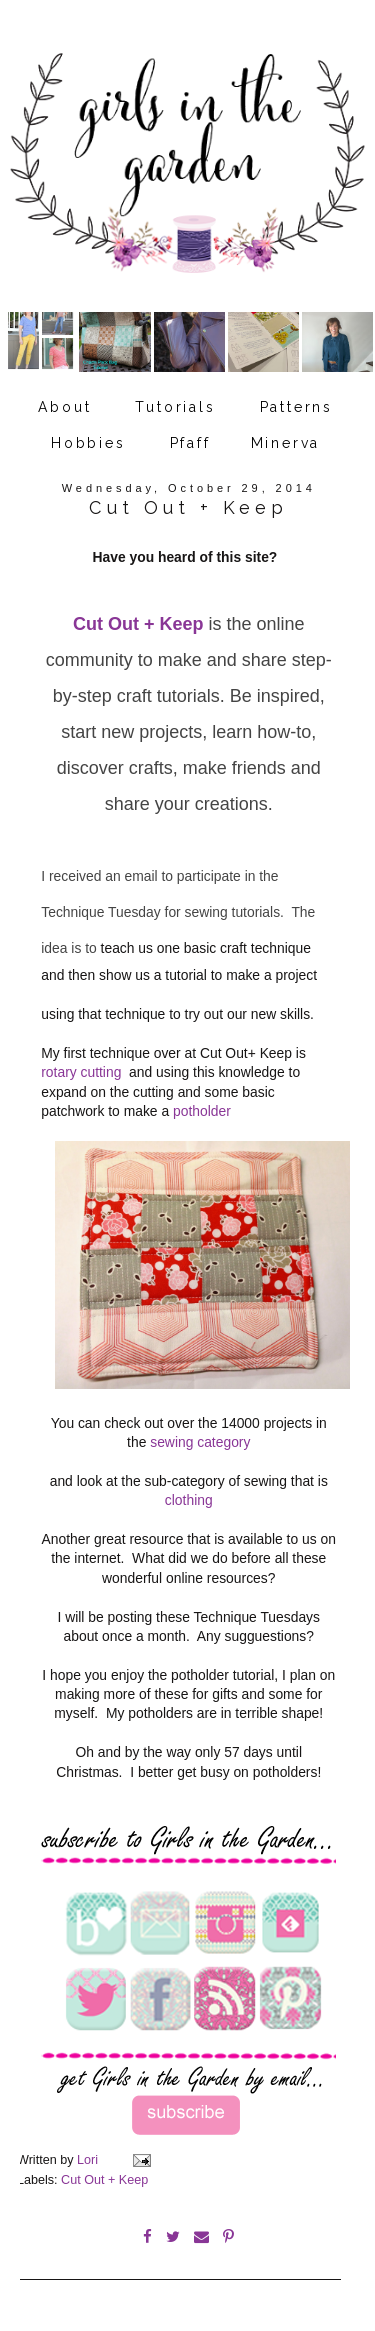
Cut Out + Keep (138, 624)
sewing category (200, 1442)
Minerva (286, 443)
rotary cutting (83, 1072)
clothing (189, 1500)
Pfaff (190, 443)
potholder (202, 1111)
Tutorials (175, 407)
